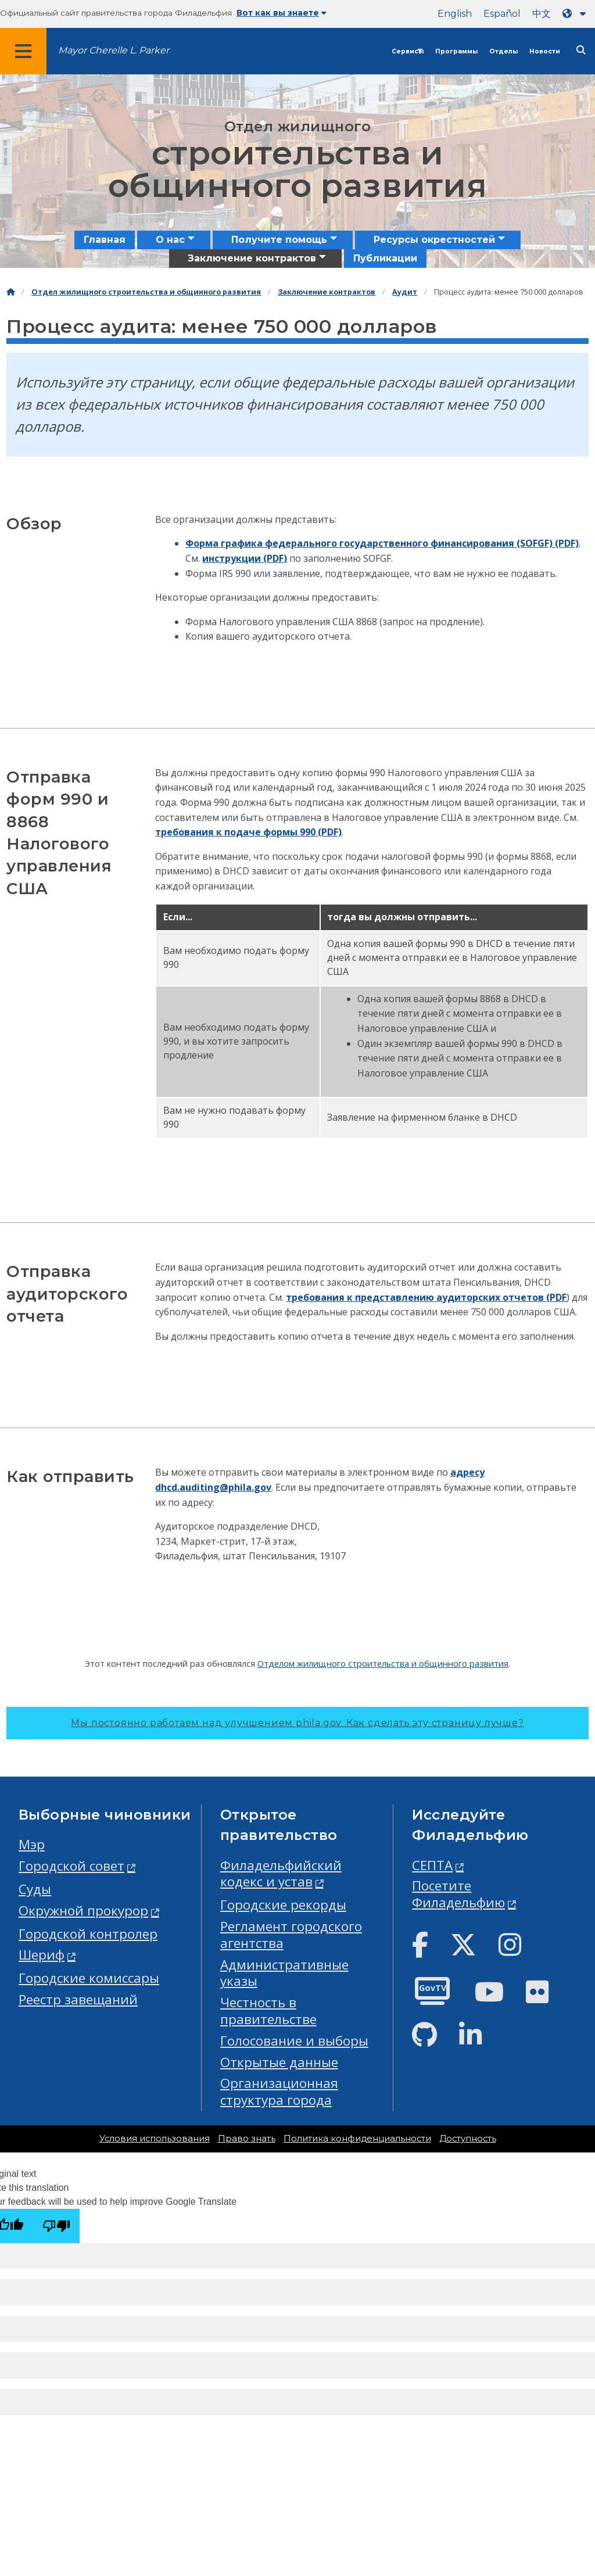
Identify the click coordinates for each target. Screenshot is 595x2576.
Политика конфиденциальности (357, 2138)
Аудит (404, 292)
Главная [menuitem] (105, 239)
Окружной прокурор (83, 1910)
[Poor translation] (56, 2226)
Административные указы (284, 1973)
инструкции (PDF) (244, 558)
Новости (544, 51)
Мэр (32, 1844)
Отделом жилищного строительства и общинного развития (382, 1663)
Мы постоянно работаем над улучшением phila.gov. (297, 1722)
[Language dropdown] (576, 13)
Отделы (503, 51)
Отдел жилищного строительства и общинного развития (146, 292)
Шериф (41, 1955)
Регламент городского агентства (291, 1934)
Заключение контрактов (326, 292)
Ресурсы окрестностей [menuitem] (434, 239)
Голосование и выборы (294, 2041)
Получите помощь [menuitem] (279, 239)
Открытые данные (279, 2062)
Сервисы (408, 51)
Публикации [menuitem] (385, 258)
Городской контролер (88, 1934)
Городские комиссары (89, 1978)
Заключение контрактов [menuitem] (252, 258)
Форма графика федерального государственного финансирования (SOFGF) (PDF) (382, 543)
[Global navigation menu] (23, 51)
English (455, 13)
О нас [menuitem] (170, 239)
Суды (35, 1889)
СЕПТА (432, 1865)
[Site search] (581, 50)
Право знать (246, 2138)
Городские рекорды (283, 1905)
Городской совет (71, 1866)
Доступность (467, 2138)
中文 (541, 13)
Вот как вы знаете (281, 12)
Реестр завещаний (78, 1999)
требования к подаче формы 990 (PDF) (248, 832)
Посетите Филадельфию (458, 1894)
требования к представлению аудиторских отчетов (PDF (426, 1297)
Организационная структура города (279, 2091)
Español (502, 13)
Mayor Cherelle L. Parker (113, 50)
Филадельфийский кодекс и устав (281, 1873)
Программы (456, 51)
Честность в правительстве (268, 2010)
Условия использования (154, 2138)
